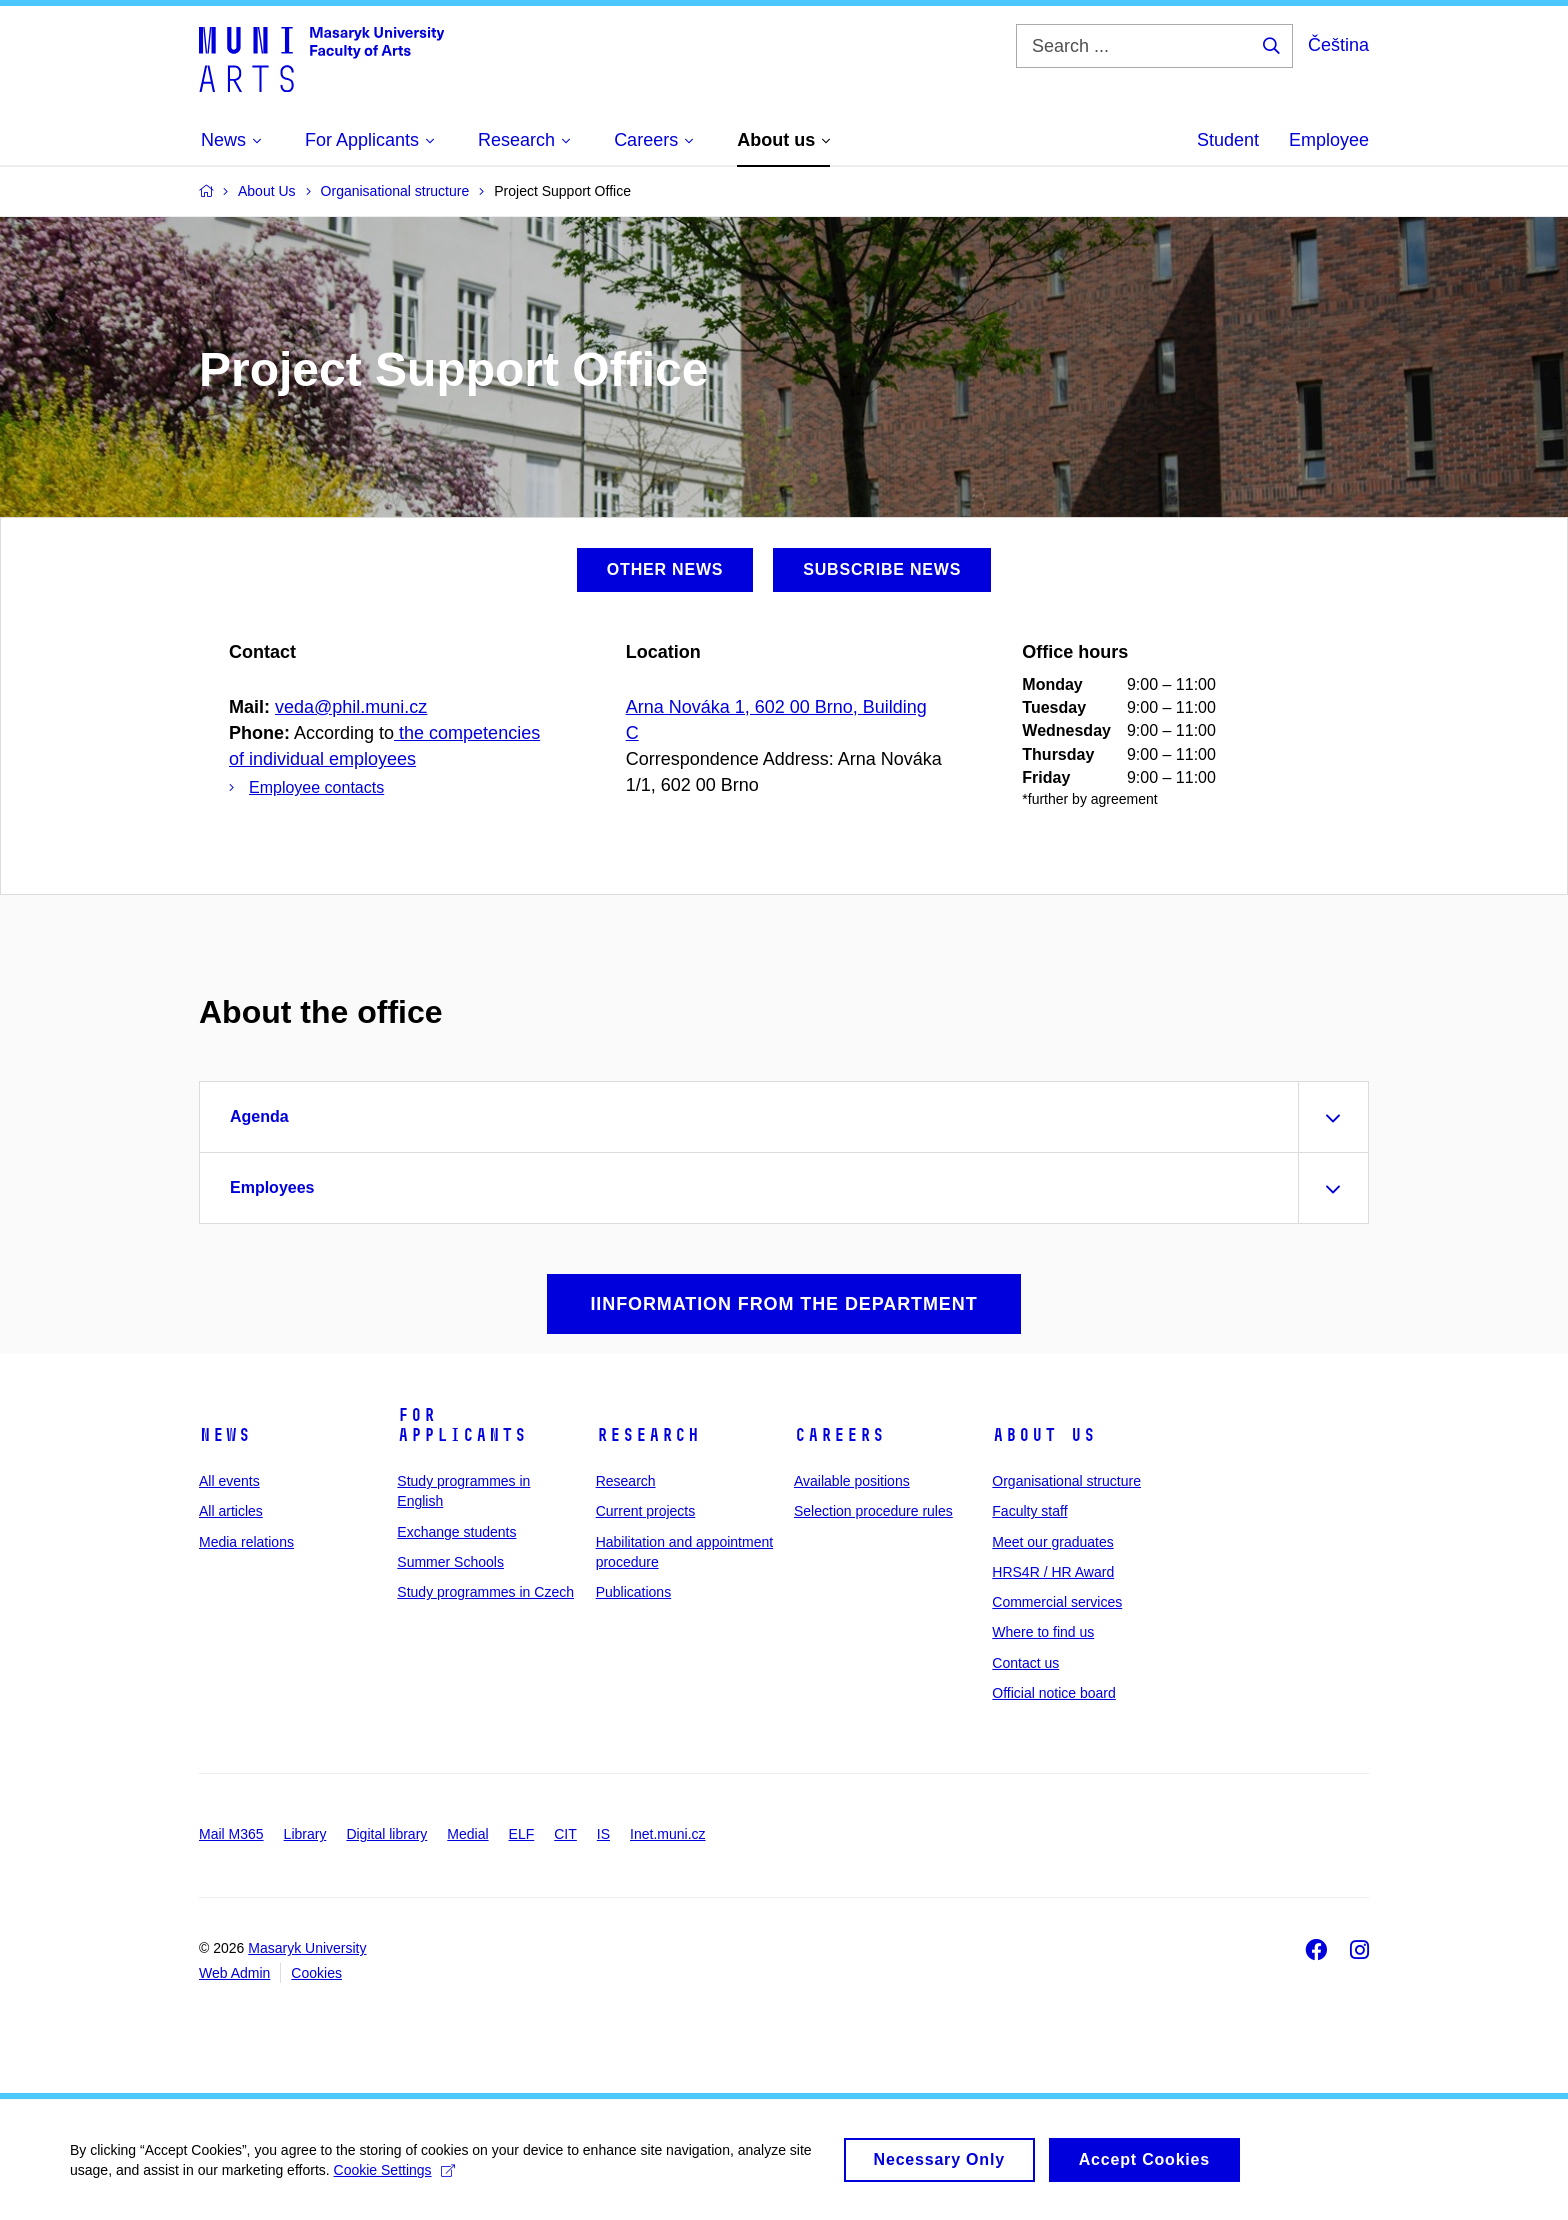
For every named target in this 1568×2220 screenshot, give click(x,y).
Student (1228, 140)
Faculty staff (1029, 1511)
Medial (467, 1834)
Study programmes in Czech (485, 1592)
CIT (565, 1834)
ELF (522, 1834)
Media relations (246, 1542)
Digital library (386, 1834)
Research (648, 1435)
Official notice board (1053, 1693)
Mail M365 (231, 1834)
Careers (839, 1435)
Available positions (852, 1481)
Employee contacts (316, 787)
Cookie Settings (394, 2179)
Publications (634, 1592)
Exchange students (456, 1532)
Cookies (316, 1973)
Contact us (1025, 1663)
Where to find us (1043, 1632)
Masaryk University (307, 1948)
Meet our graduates (1052, 1542)
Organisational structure (1066, 1481)
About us (1044, 1435)
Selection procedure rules (873, 1511)
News (225, 1435)
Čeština (1338, 45)
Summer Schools (450, 1562)
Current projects (646, 1511)
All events (229, 1481)
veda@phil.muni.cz (351, 707)
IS (603, 1834)
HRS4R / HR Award (1053, 1572)
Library (305, 1834)
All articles (231, 1511)
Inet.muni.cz (667, 1834)
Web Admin (234, 1973)
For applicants (462, 1425)
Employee (1329, 140)
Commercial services (1057, 1602)
